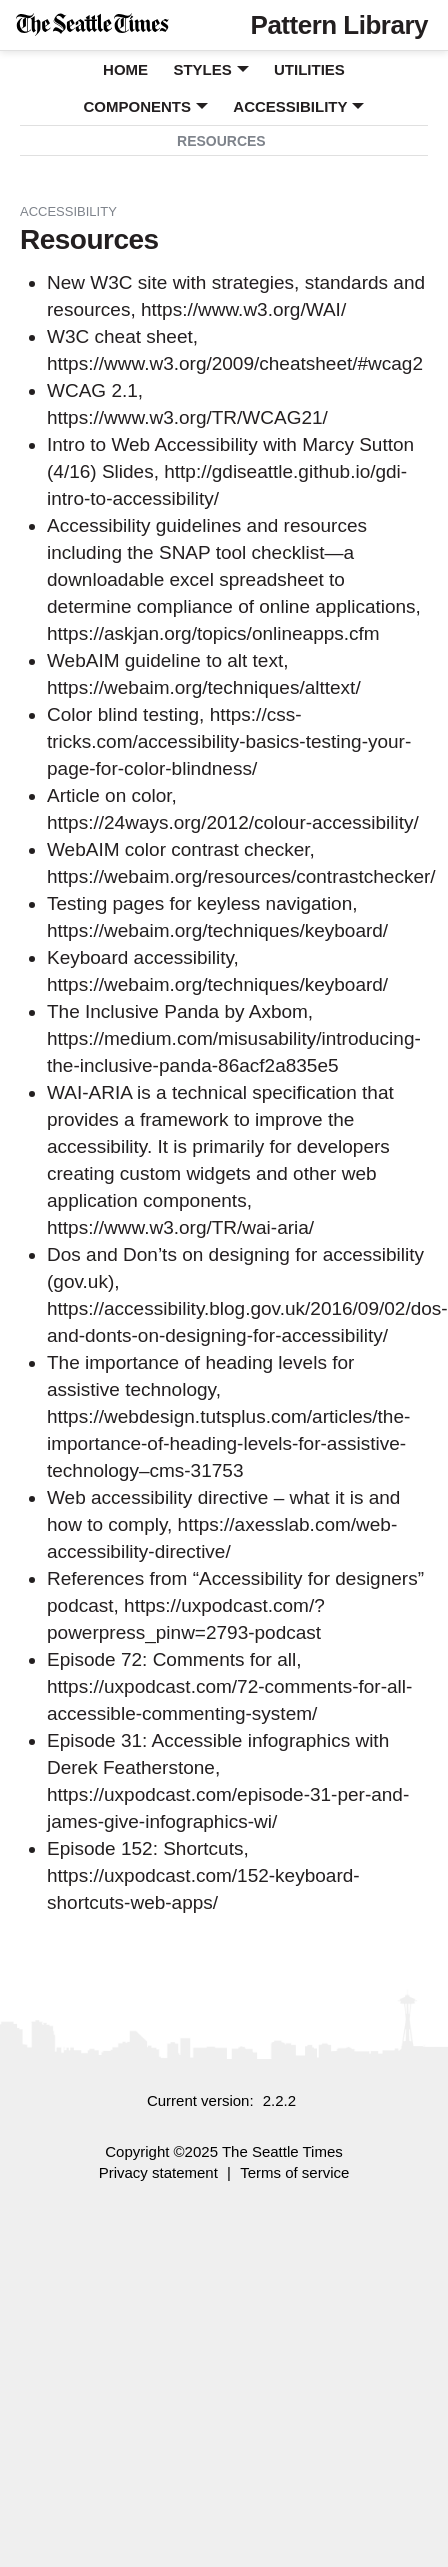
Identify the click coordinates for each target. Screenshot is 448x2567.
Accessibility (290, 106)
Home (125, 69)
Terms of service (294, 2172)
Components (138, 106)
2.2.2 (279, 2100)
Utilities (309, 69)
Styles (202, 69)
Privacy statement (158, 2172)
